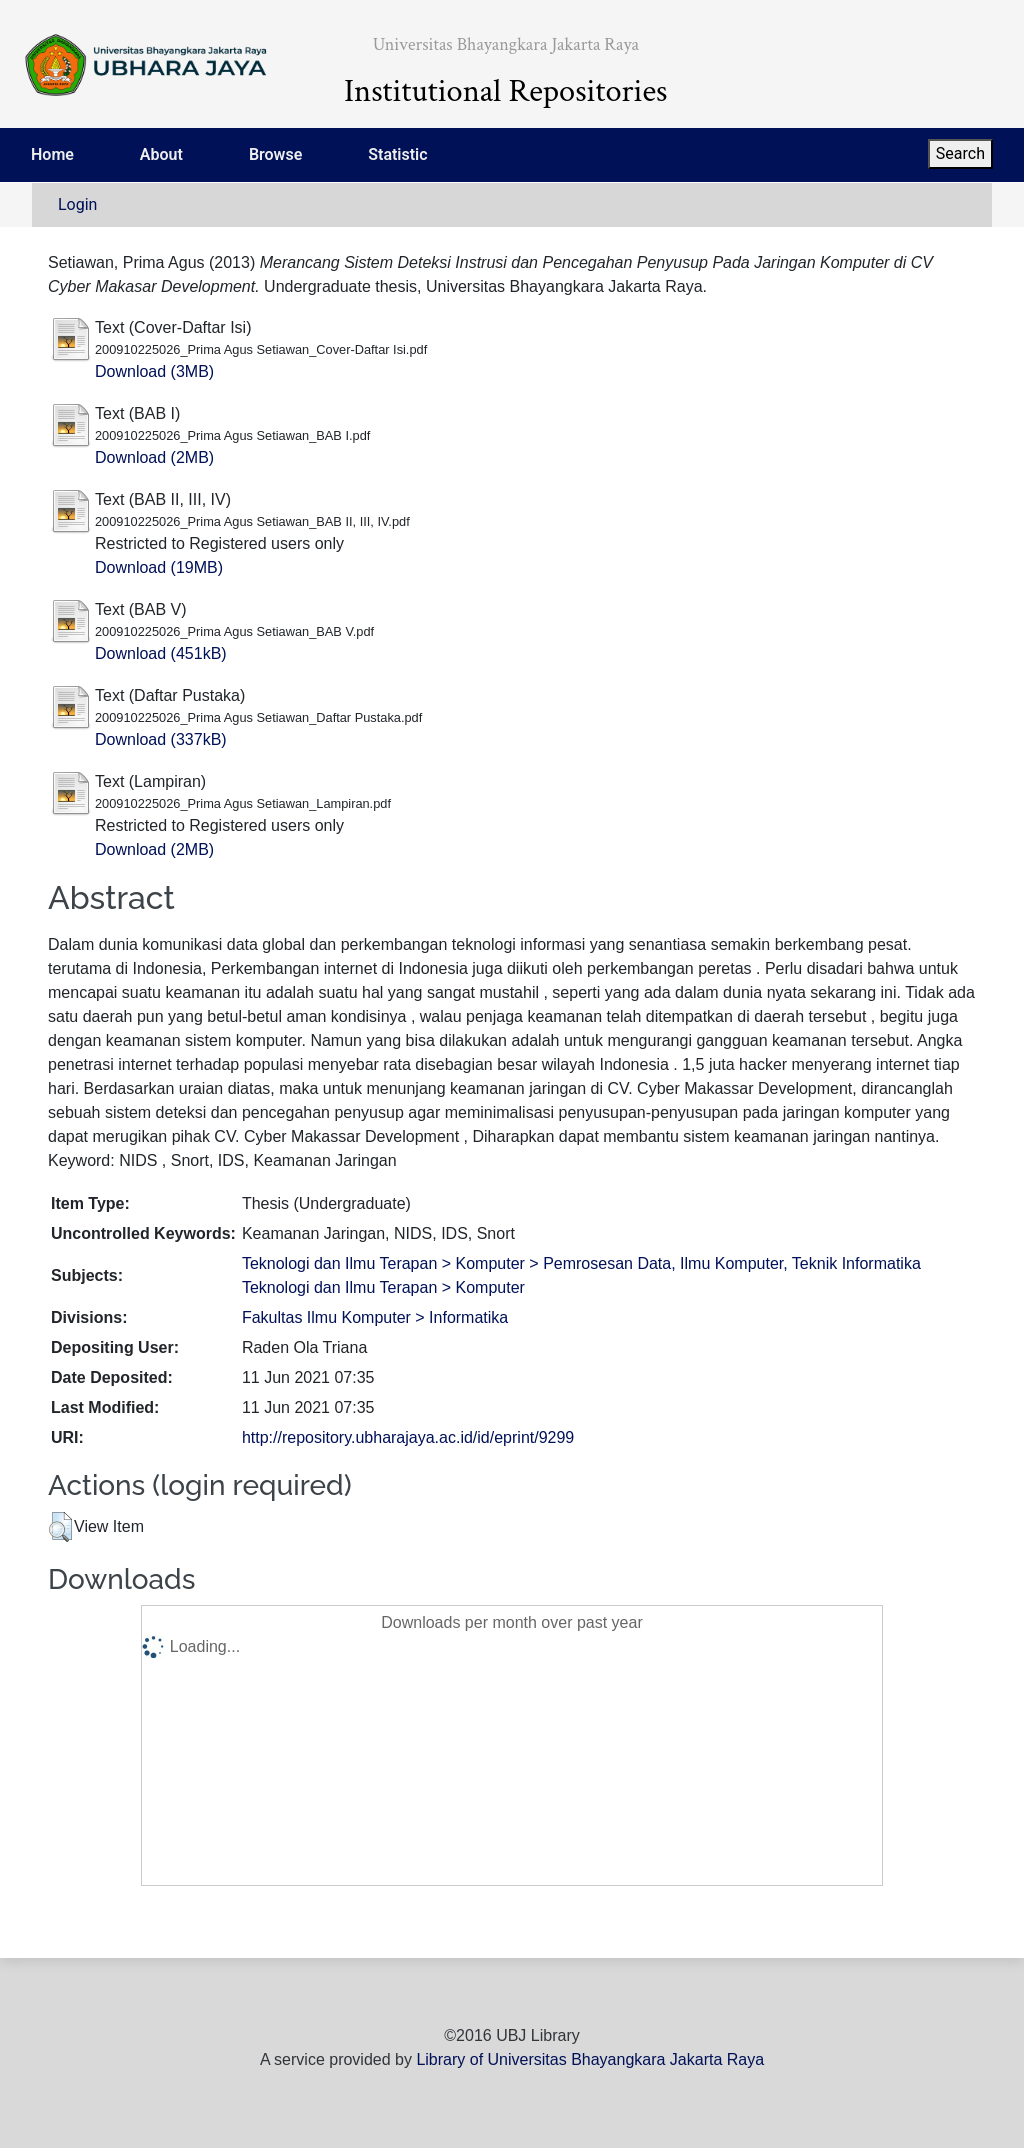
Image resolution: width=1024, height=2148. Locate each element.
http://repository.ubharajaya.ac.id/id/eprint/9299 (408, 1437)
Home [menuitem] (52, 154)
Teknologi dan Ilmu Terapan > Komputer (383, 1287)
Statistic (397, 154)
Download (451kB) (161, 653)
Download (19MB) (159, 567)
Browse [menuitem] (275, 154)
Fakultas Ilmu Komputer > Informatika (375, 1317)
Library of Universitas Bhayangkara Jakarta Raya (590, 2059)
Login (77, 204)
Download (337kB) (161, 739)
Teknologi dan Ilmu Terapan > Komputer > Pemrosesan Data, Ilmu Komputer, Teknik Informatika (581, 1263)
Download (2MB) (154, 457)
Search (960, 153)
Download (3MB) (154, 371)
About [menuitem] (161, 154)
